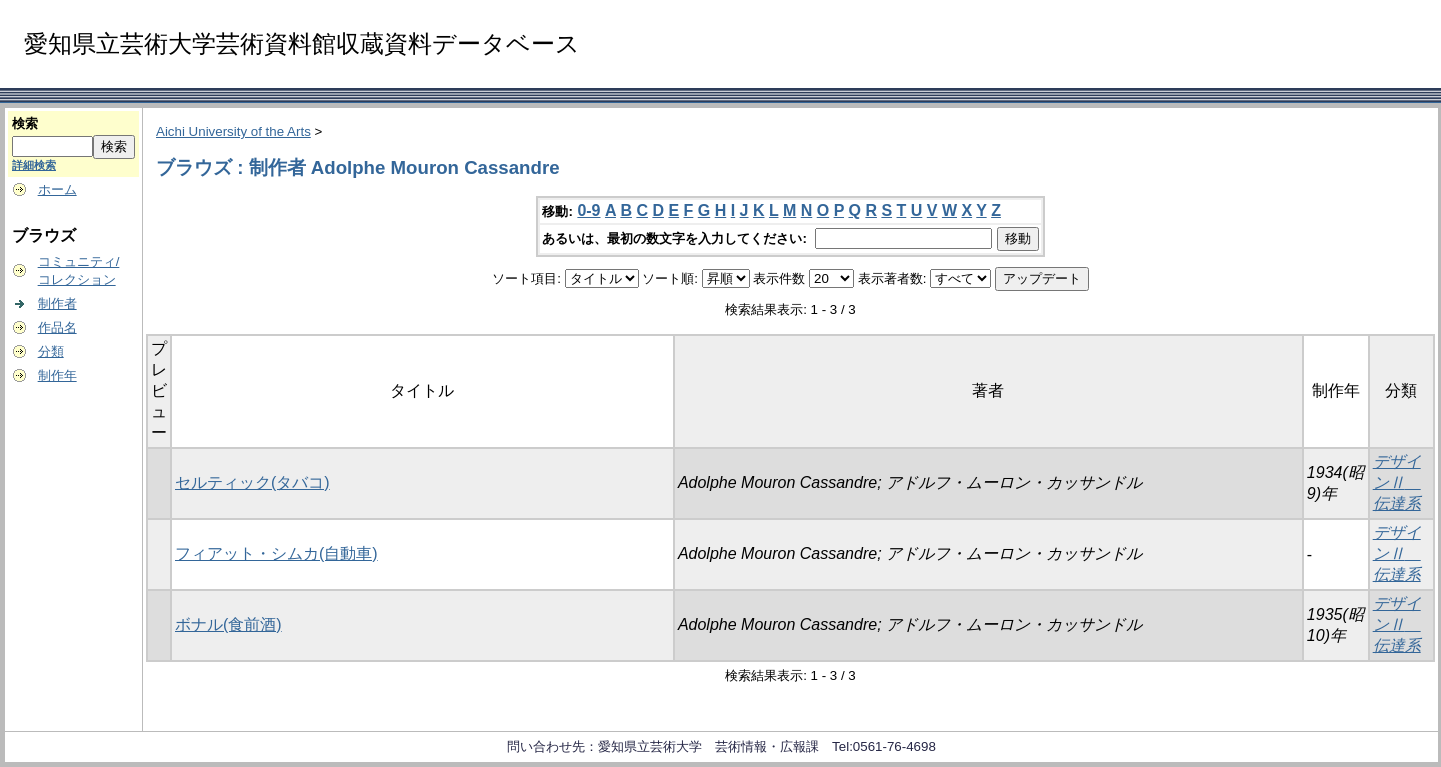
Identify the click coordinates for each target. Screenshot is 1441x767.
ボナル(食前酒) (228, 624)
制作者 (57, 303)
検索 (25, 123)
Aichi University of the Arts (233, 131)
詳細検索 (34, 165)
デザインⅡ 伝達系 (1397, 482)
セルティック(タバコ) (252, 482)
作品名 (57, 327)
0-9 (588, 210)
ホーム (57, 189)
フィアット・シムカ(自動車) (276, 553)
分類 (51, 351)
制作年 (57, 375)
